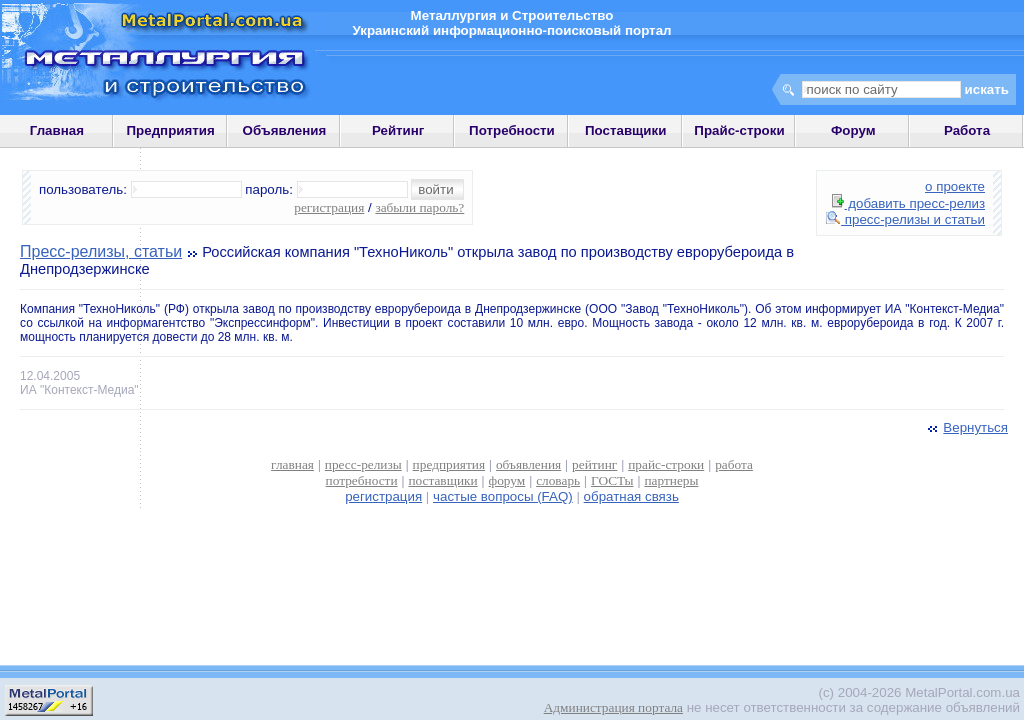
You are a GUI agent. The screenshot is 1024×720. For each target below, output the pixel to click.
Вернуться (966, 427)
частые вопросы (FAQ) (503, 496)
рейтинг (594, 464)
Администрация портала (613, 707)
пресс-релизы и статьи (905, 219)
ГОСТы (612, 480)
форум (507, 480)
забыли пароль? (419, 207)
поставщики (442, 480)
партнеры (671, 480)
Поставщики (625, 130)
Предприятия (171, 130)
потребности (362, 480)
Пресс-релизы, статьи (101, 251)
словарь (558, 480)
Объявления (285, 130)
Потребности (512, 130)
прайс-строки (666, 464)
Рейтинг (398, 130)
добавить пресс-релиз (908, 203)
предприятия (449, 464)
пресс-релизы (363, 464)
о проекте (955, 186)
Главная (57, 130)
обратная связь (631, 496)
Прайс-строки (739, 130)
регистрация (329, 207)
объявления (528, 464)
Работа (967, 130)
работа (734, 464)
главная (292, 464)
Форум (853, 130)
